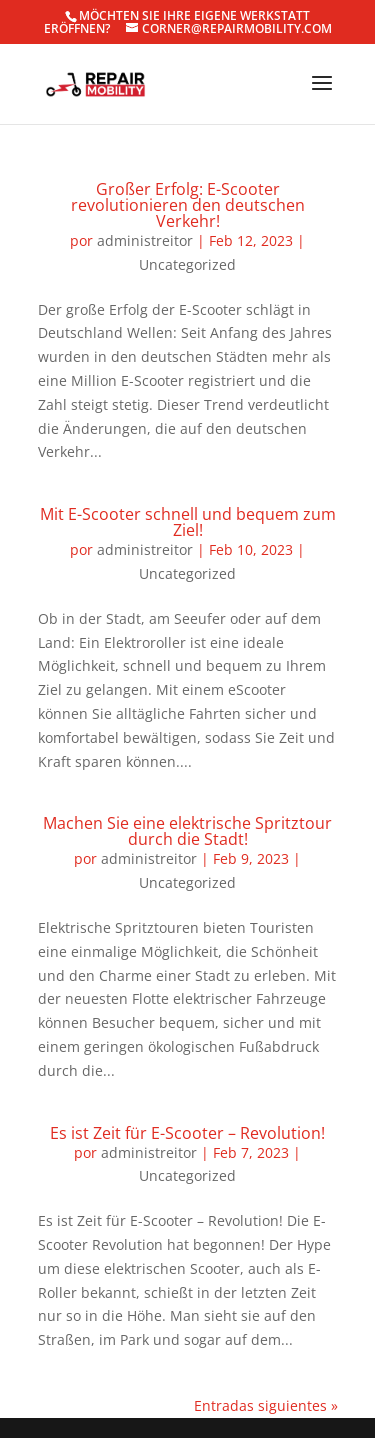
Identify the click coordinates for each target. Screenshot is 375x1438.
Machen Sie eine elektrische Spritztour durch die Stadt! (187, 831)
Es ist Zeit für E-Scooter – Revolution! (187, 1133)
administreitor (145, 240)
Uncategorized (187, 264)
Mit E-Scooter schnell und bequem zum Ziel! (188, 522)
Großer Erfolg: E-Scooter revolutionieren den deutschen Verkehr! (188, 205)
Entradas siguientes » (266, 1405)
